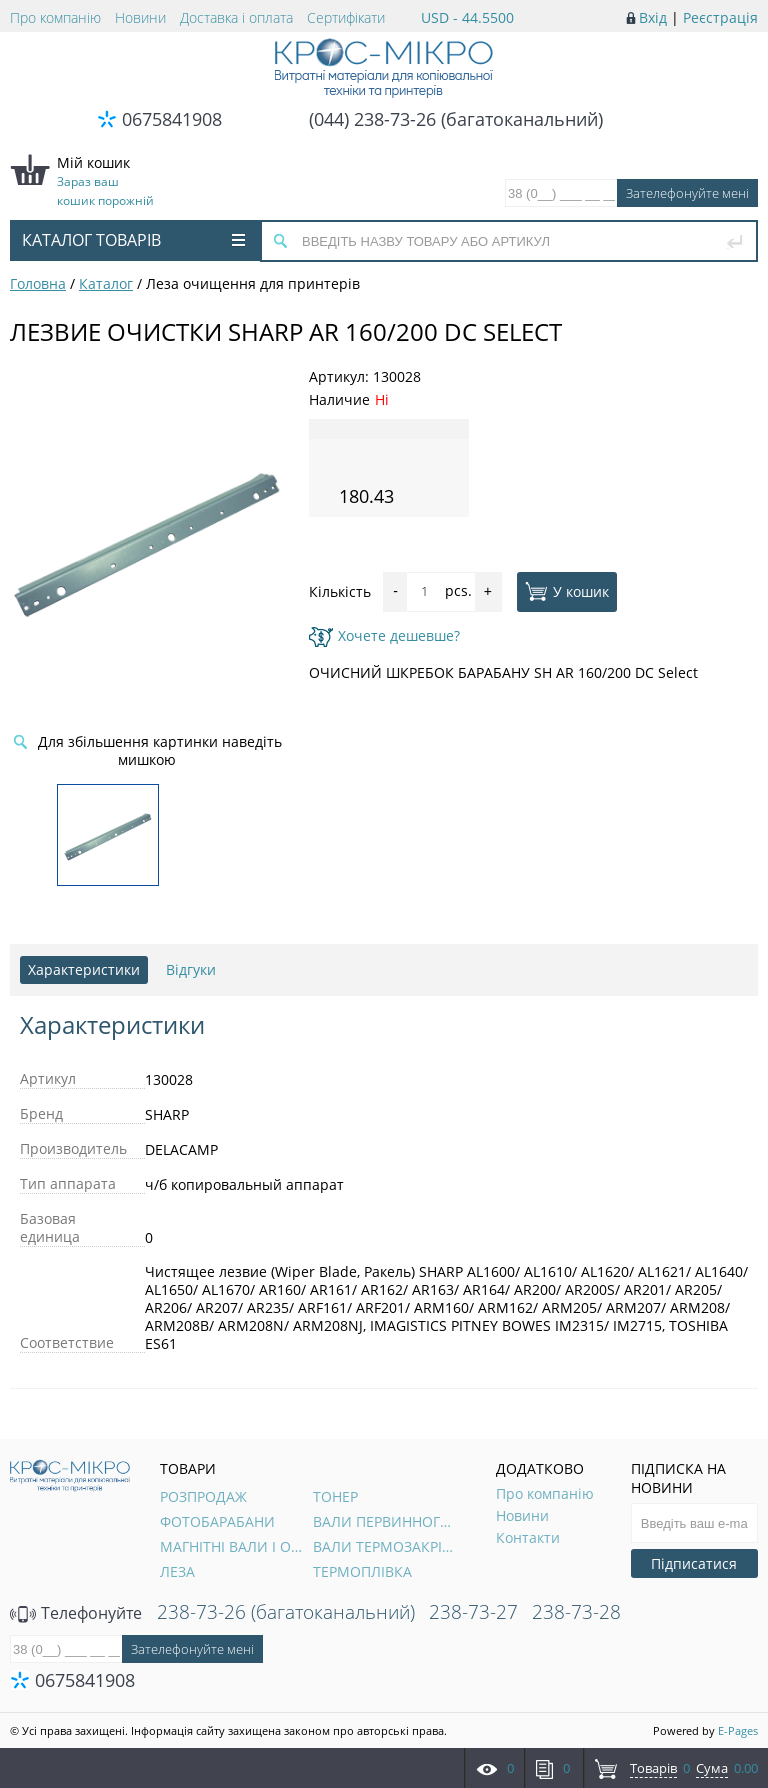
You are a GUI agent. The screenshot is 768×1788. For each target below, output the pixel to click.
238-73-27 (473, 1612)
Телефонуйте (76, 1613)
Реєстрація (720, 17)
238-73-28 (576, 1612)
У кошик (567, 591)
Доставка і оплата (236, 17)
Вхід (653, 17)
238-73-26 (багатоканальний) (286, 1612)
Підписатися (694, 1563)
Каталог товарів (133, 240)
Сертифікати (346, 17)
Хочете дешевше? (384, 635)
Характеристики (84, 969)
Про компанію (55, 17)
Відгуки (191, 969)
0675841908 (172, 119)
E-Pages (738, 1730)
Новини (140, 17)
